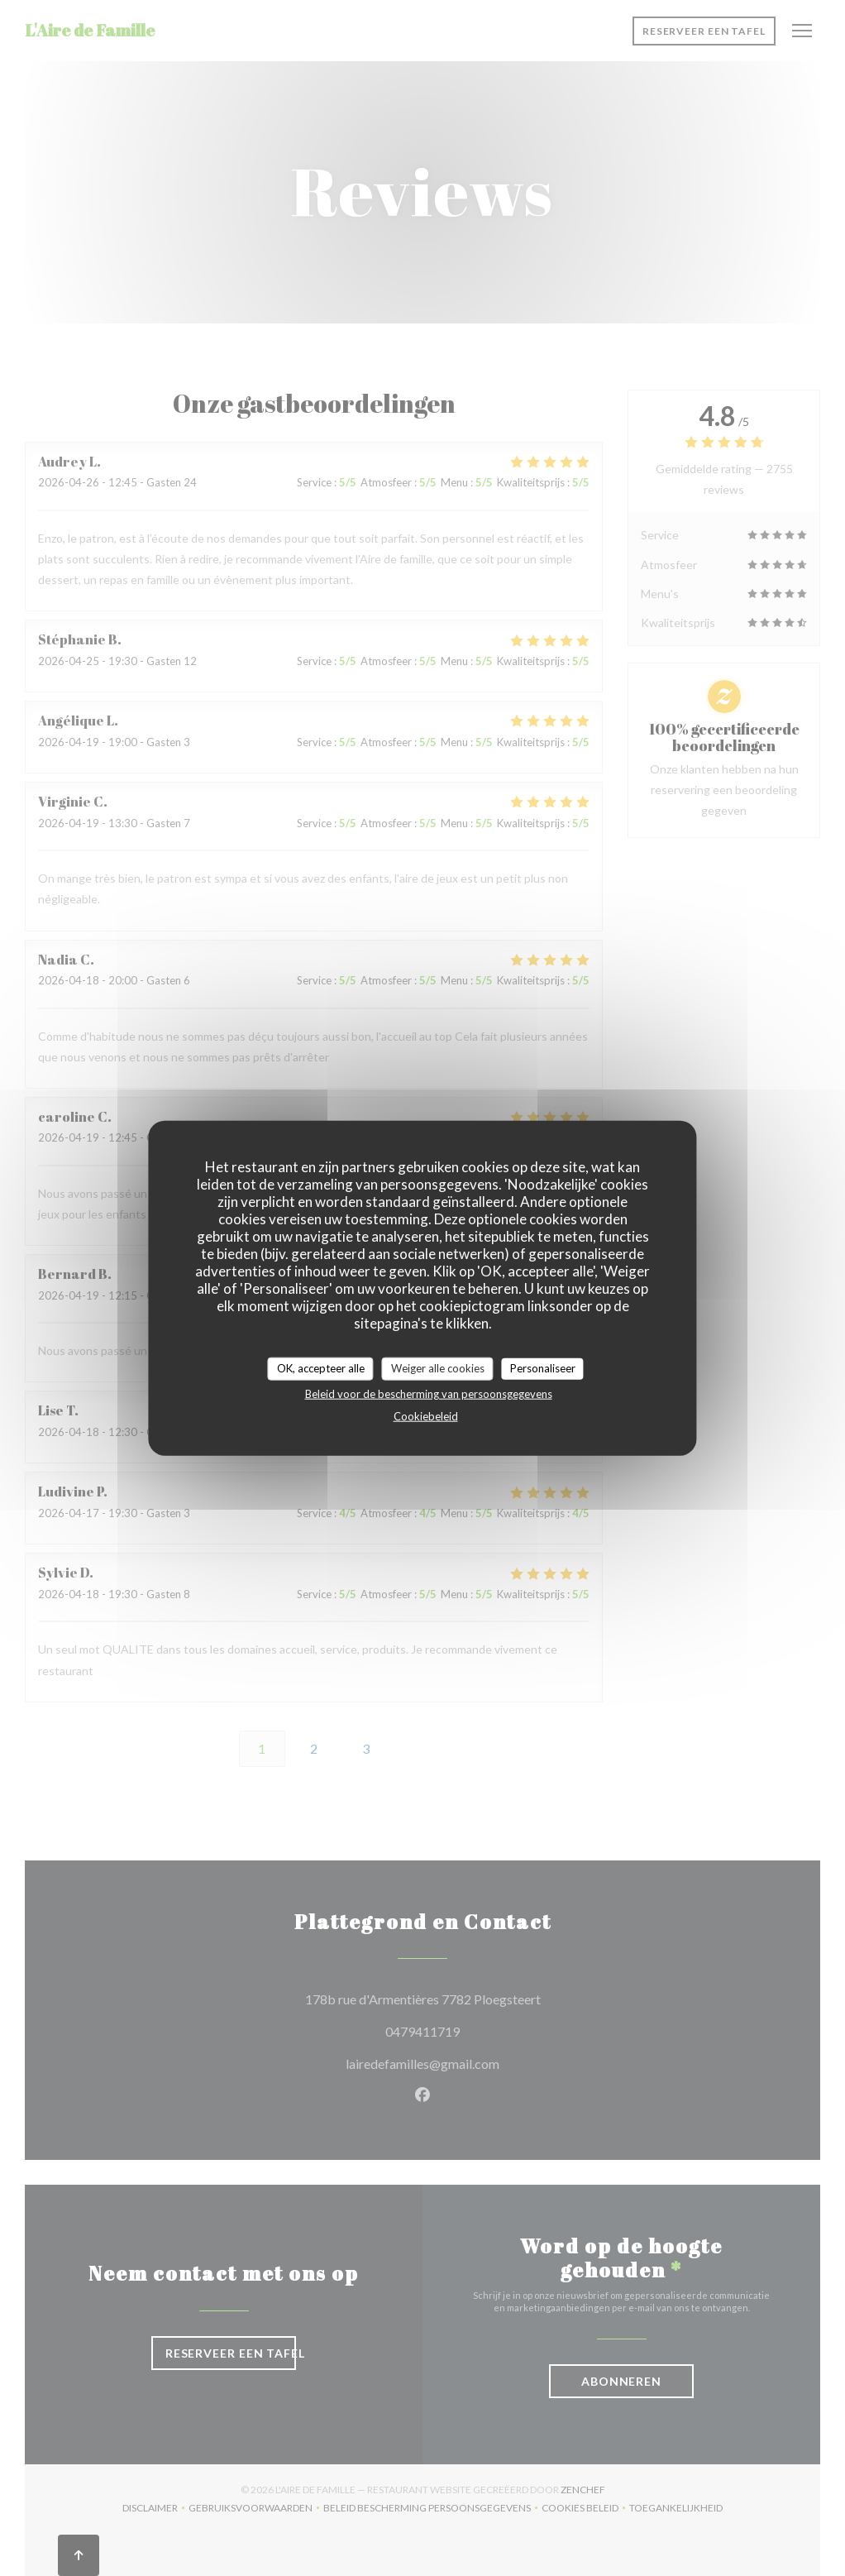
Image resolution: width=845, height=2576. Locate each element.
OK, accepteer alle (321, 1368)
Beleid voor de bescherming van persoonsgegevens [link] (428, 1393)
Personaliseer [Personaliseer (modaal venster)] (542, 1368)
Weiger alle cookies (438, 1368)
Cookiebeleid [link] (426, 1415)
